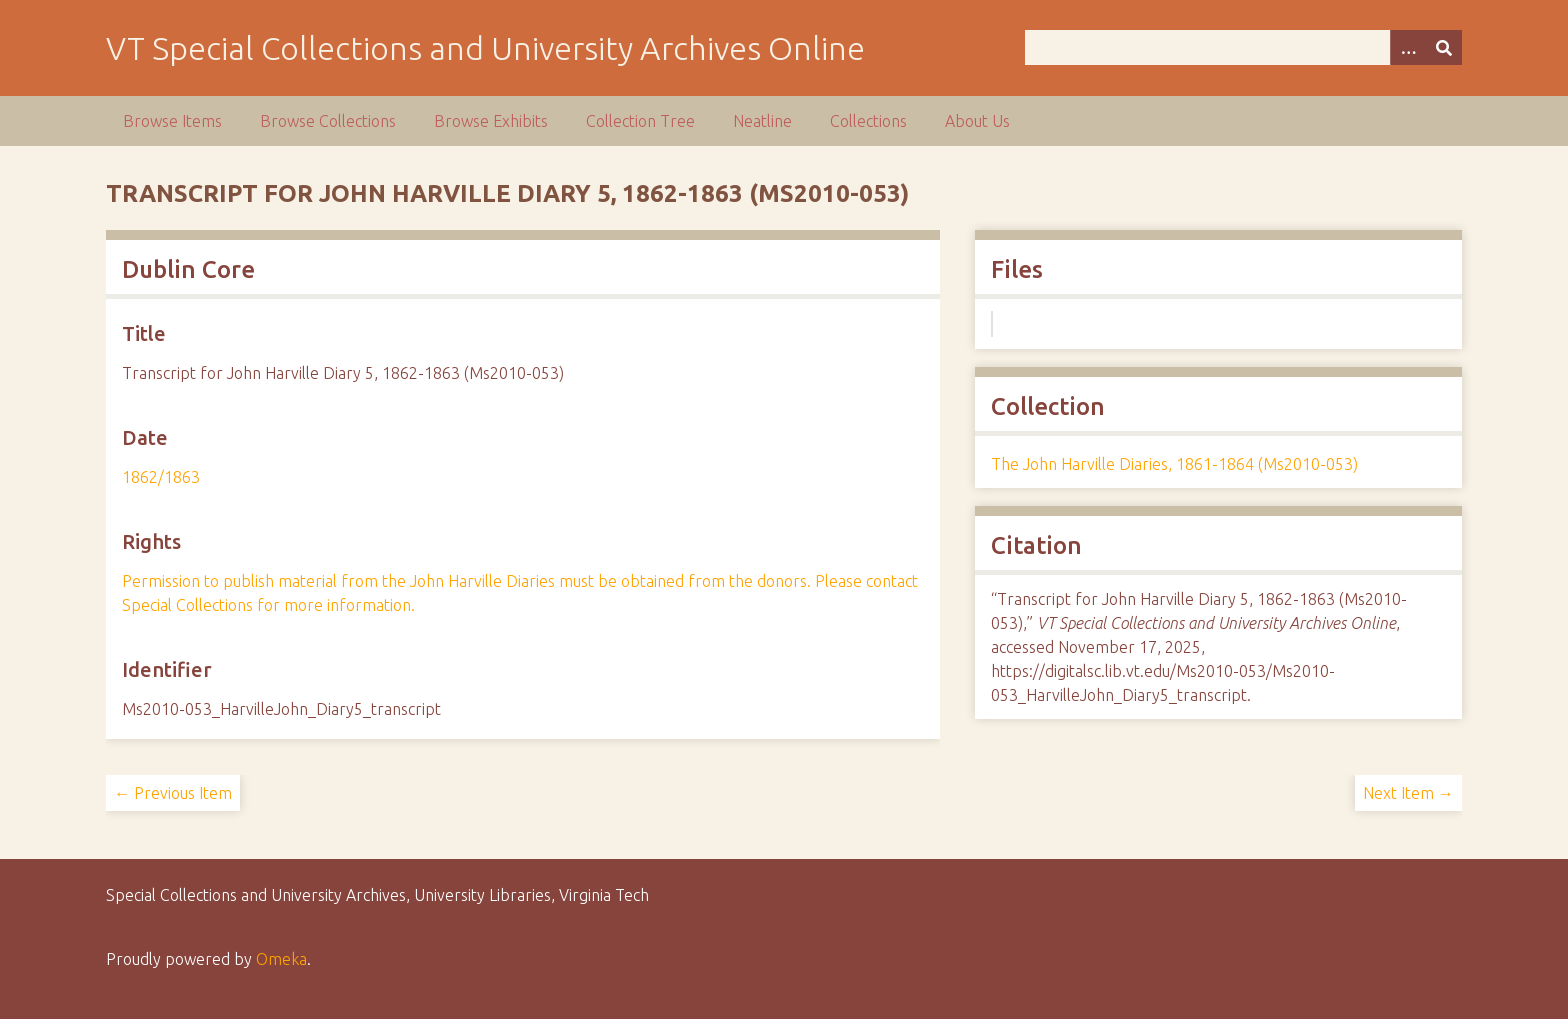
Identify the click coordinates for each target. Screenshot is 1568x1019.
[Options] (1408, 47)
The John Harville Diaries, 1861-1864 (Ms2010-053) (1174, 464)
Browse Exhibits (491, 121)
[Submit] (1444, 47)
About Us (977, 121)
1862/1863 (161, 477)
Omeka (281, 959)
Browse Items (172, 121)
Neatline (762, 121)
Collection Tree (640, 121)
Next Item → (1408, 793)
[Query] (1243, 47)
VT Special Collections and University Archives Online (485, 48)
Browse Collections (328, 121)
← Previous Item (173, 793)
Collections (868, 121)
